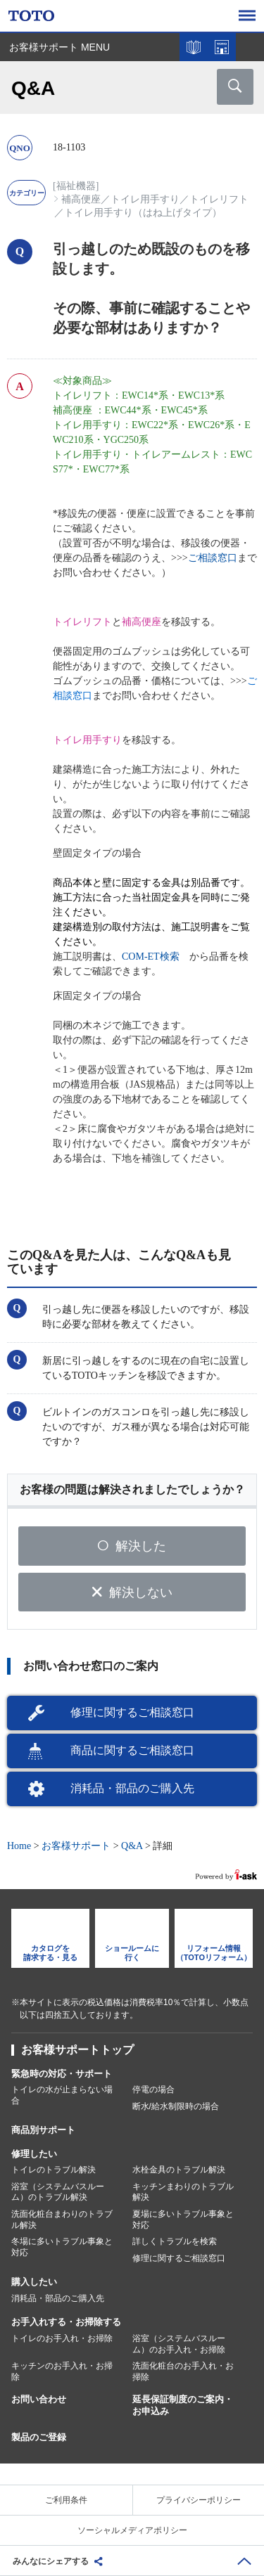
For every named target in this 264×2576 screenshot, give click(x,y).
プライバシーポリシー (198, 2500)
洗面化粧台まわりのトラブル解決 (62, 2219)
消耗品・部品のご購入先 (132, 1788)
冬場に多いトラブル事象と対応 (62, 2247)
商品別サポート (43, 2130)
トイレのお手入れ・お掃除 (62, 2338)
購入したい (34, 2281)
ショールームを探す (222, 47)
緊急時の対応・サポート (61, 2073)
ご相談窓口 (212, 558)
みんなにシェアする (51, 2561)
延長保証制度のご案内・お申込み (182, 2405)
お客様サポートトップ (77, 2050)
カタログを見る (194, 47)
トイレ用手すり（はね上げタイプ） (143, 212)
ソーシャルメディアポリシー (132, 2530)
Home (19, 1846)
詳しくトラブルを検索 (174, 2241)
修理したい (34, 2154)
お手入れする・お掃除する (66, 2322)
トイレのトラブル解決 (53, 2170)
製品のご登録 (38, 2437)
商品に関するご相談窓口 (132, 1750)
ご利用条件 (66, 2500)
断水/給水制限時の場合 (175, 2106)
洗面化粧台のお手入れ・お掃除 (183, 2371)
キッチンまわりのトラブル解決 (183, 2192)
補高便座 (81, 199)
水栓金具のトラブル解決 (178, 2170)
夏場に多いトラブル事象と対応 (183, 2219)
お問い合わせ (38, 2399)
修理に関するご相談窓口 (132, 1712)
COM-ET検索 (151, 956)
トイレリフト (219, 199)
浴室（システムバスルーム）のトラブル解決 (57, 2192)
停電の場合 (153, 2089)
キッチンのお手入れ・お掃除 (62, 2371)
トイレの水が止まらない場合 (62, 2095)
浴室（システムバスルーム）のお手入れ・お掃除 (178, 2344)
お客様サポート (76, 1846)
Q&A (131, 1846)
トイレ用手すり (145, 199)
